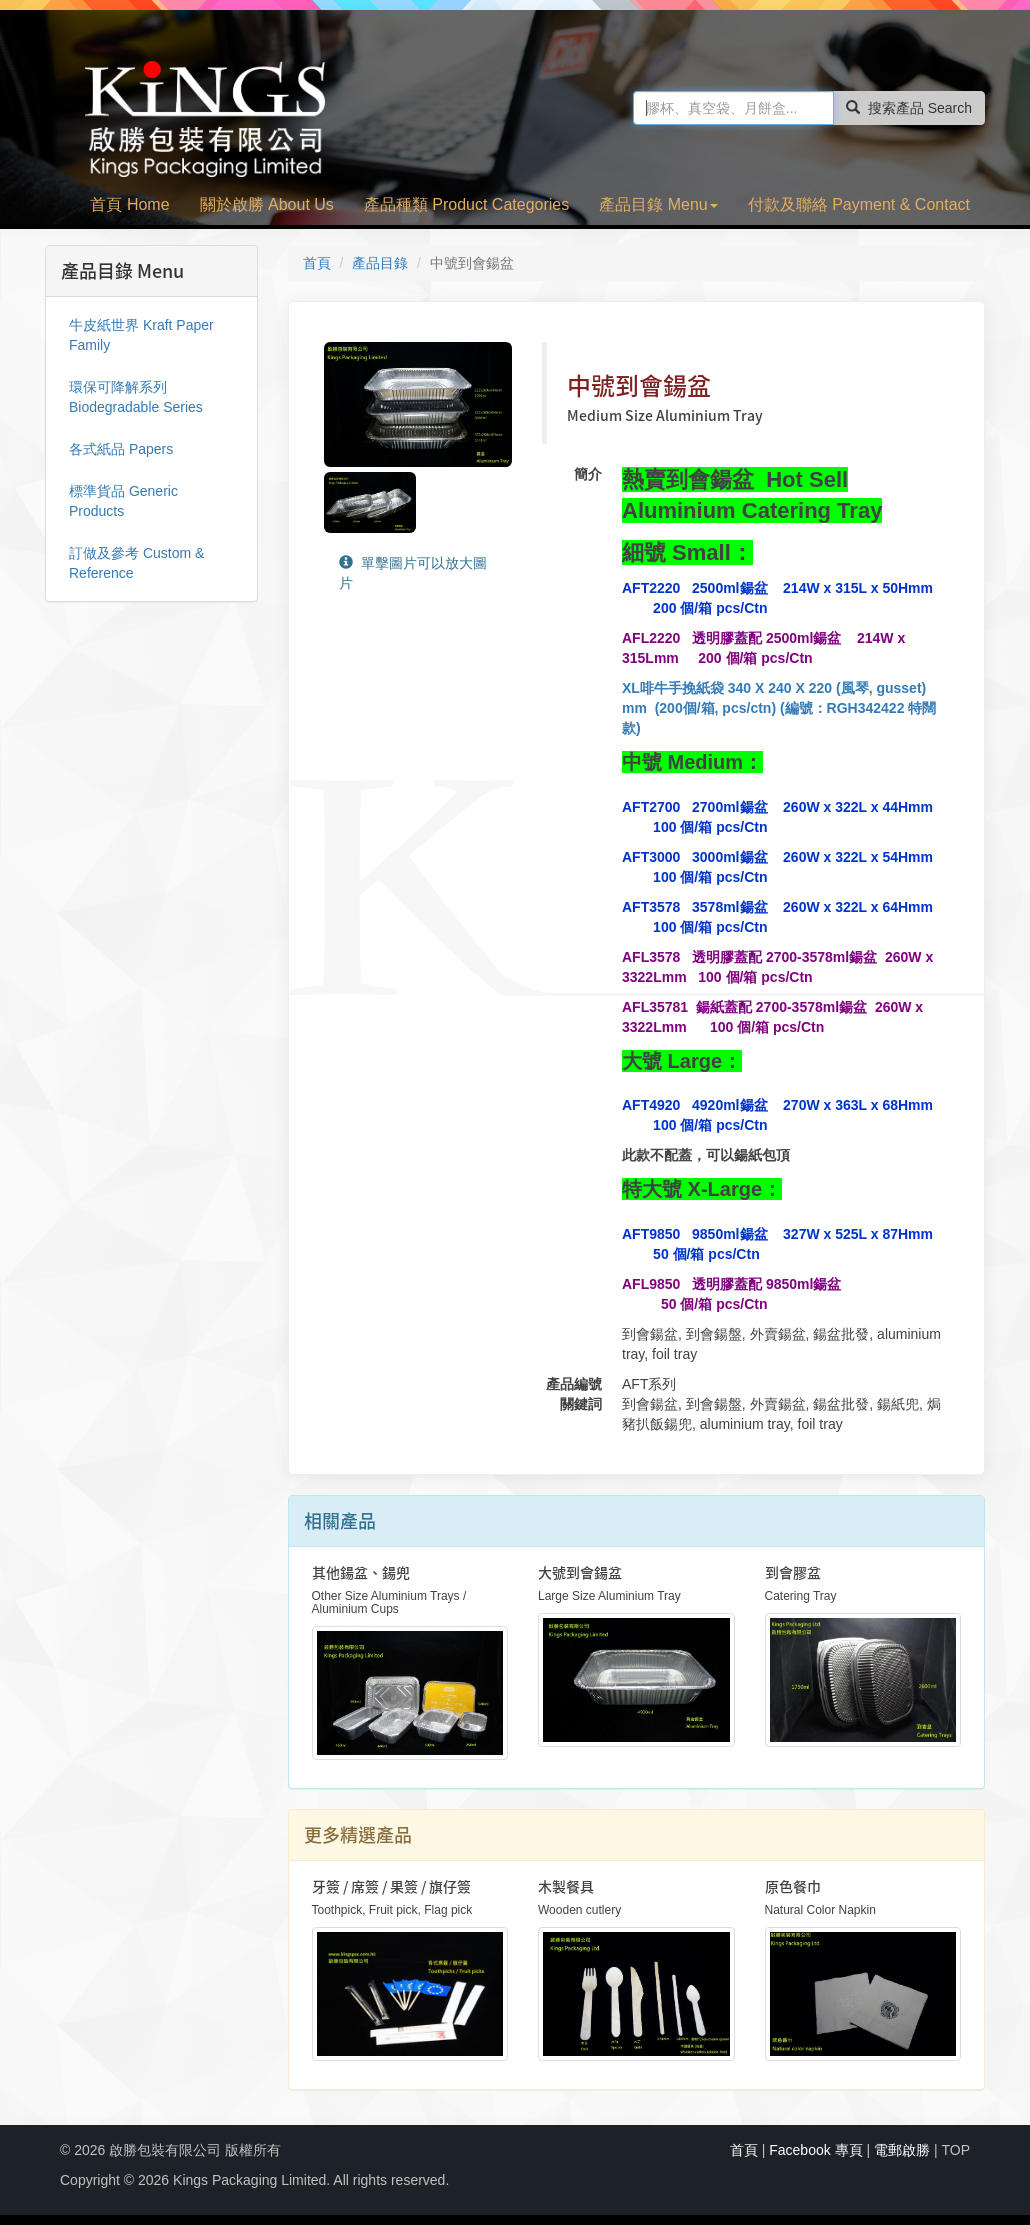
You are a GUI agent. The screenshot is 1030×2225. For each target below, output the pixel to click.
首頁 (317, 263)
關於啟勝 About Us (267, 204)
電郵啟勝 (902, 2150)
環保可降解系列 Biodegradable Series (136, 397)
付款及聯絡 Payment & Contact (859, 204)
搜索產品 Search (909, 108)
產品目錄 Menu (658, 204)
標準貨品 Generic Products (123, 501)
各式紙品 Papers (121, 449)
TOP (955, 2150)
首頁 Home (129, 204)
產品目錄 (380, 263)
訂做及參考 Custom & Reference (136, 563)
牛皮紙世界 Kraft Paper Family (141, 335)
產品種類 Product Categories (466, 204)
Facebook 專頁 (815, 2150)
